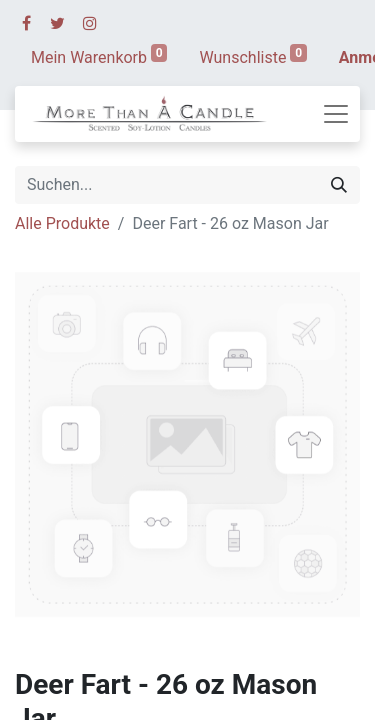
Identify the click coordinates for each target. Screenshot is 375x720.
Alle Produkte (62, 223)
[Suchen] (339, 185)
